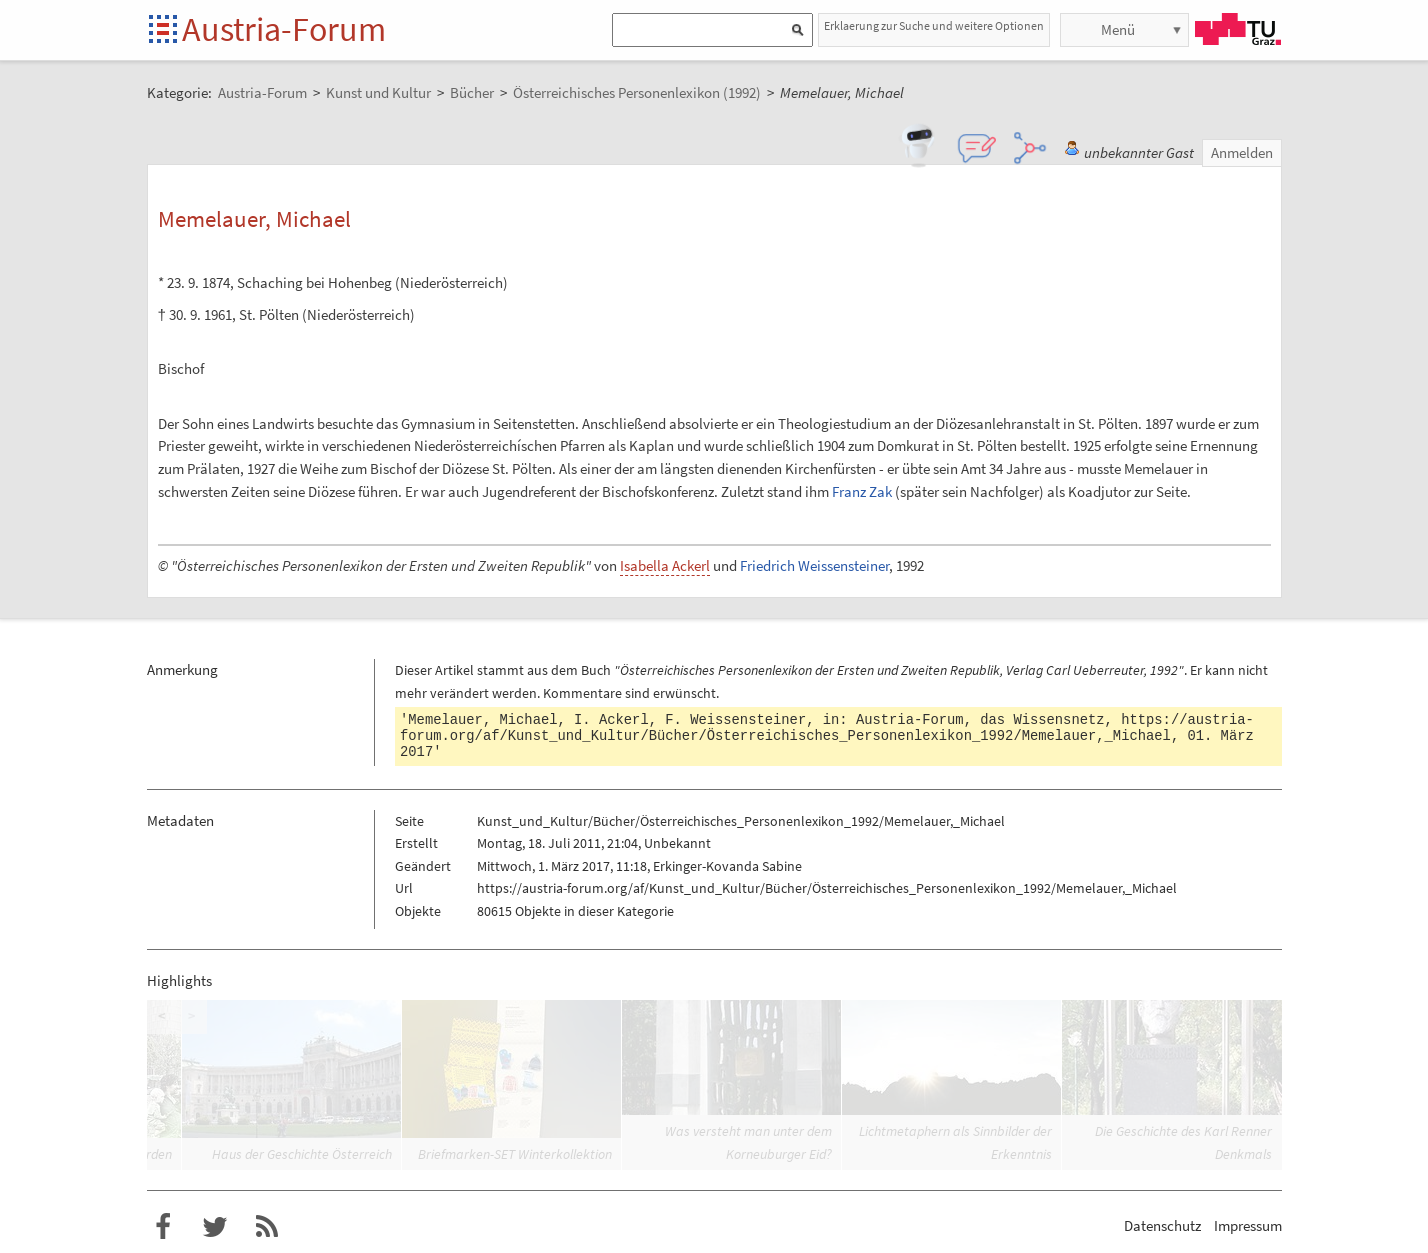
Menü (1118, 29)
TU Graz (1238, 29)
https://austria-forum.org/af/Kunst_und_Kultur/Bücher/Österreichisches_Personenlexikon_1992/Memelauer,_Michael (827, 728)
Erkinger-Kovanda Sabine (727, 866)
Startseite (164, 30)
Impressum (1248, 1225)
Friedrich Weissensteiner (814, 565)
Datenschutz (1162, 1225)
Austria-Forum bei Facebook (163, 1227)
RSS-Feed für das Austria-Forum (267, 1227)
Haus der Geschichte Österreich (302, 1154)
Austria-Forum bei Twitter (215, 1227)
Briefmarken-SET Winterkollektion (515, 1154)
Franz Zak (862, 491)
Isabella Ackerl (665, 565)
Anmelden (1242, 152)
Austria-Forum (284, 29)
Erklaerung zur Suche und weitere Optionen (934, 25)
